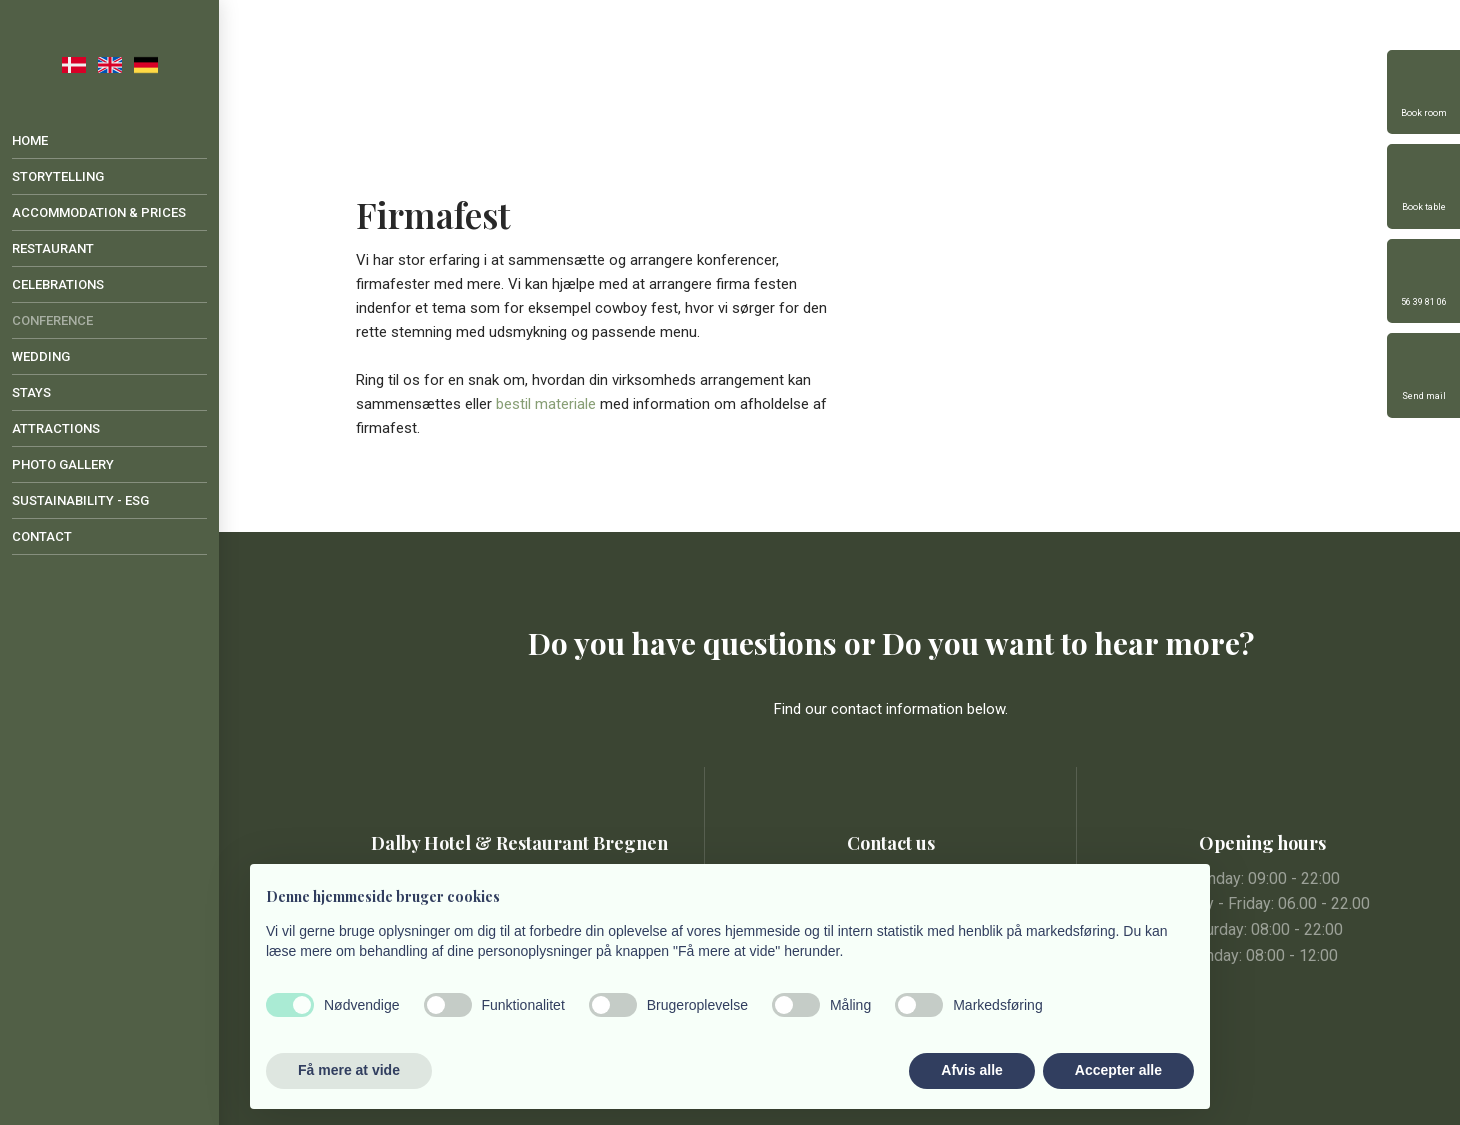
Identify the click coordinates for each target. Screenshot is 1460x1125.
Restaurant (53, 248)
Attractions (56, 428)
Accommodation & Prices (99, 212)
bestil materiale (546, 404)
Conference (52, 320)
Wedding (41, 356)
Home (30, 140)
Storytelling (58, 176)
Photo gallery (63, 464)
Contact (42, 536)
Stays (31, 392)
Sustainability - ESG (80, 500)
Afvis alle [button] (971, 1070)
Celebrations (58, 284)
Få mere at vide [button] (349, 1070)
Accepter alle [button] (1118, 1070)
